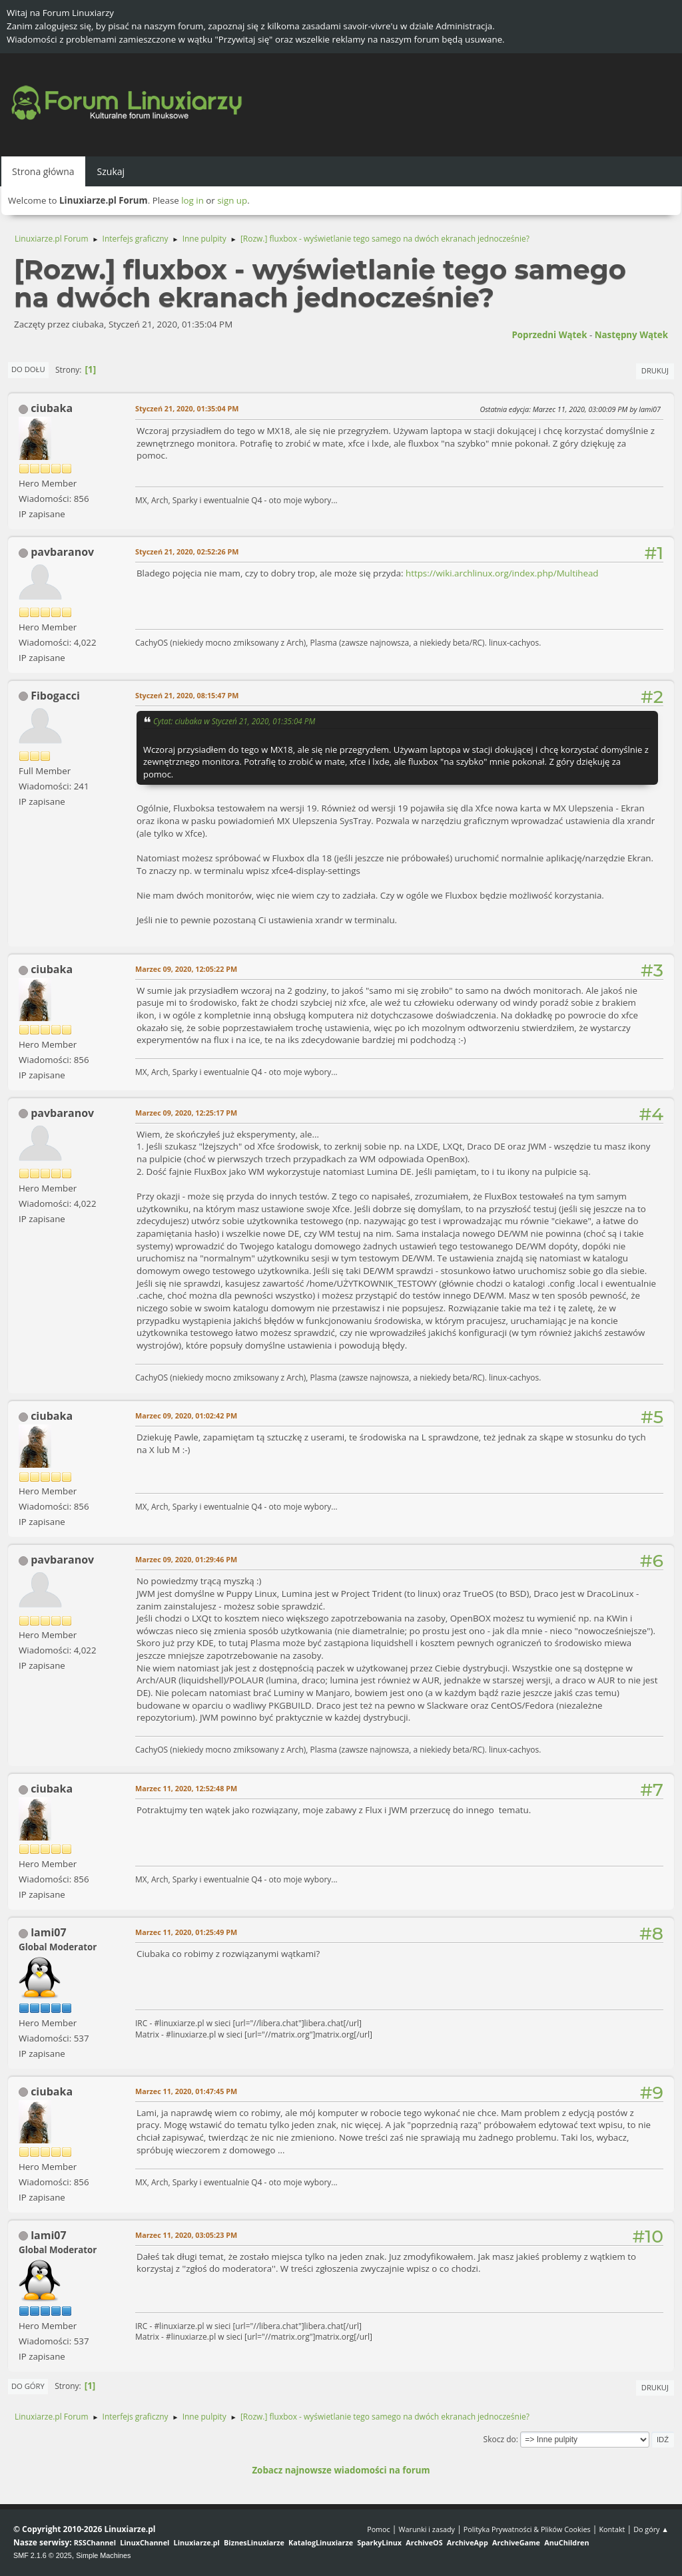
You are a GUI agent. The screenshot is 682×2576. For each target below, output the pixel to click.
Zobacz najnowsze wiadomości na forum (341, 2470)
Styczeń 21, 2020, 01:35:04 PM (186, 408)
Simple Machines (103, 2555)
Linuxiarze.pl (197, 2542)
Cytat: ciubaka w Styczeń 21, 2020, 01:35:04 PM (234, 721)
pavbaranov (62, 551)
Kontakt (612, 2529)
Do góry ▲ (651, 2529)
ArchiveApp (467, 2542)
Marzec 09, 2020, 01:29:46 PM (186, 1559)
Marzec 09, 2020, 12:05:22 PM (186, 969)
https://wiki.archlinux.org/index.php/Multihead (502, 573)
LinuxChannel (144, 2542)
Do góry (28, 2386)
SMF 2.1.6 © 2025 (42, 2555)
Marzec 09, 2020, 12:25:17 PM (186, 1113)
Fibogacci (55, 695)
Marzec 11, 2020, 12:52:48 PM (186, 1788)
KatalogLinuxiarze (320, 2542)
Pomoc (378, 2529)
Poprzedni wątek (549, 335)
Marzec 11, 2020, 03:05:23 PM (186, 2235)
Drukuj (655, 370)
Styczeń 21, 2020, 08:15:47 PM (186, 695)
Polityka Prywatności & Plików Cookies (527, 2529)
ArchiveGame (516, 2542)
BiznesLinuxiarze (254, 2542)
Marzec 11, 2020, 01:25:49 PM (186, 1932)
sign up (232, 200)
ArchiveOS (424, 2542)
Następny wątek (631, 335)
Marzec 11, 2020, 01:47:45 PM (186, 2091)
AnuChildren (566, 2542)
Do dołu (28, 369)
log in (192, 200)
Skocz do (500, 2439)
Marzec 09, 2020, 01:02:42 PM (186, 1415)
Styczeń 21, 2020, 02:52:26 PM (186, 551)
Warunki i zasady (427, 2529)
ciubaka (52, 408)
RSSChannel (95, 2542)
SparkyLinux (379, 2542)
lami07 (48, 1932)
